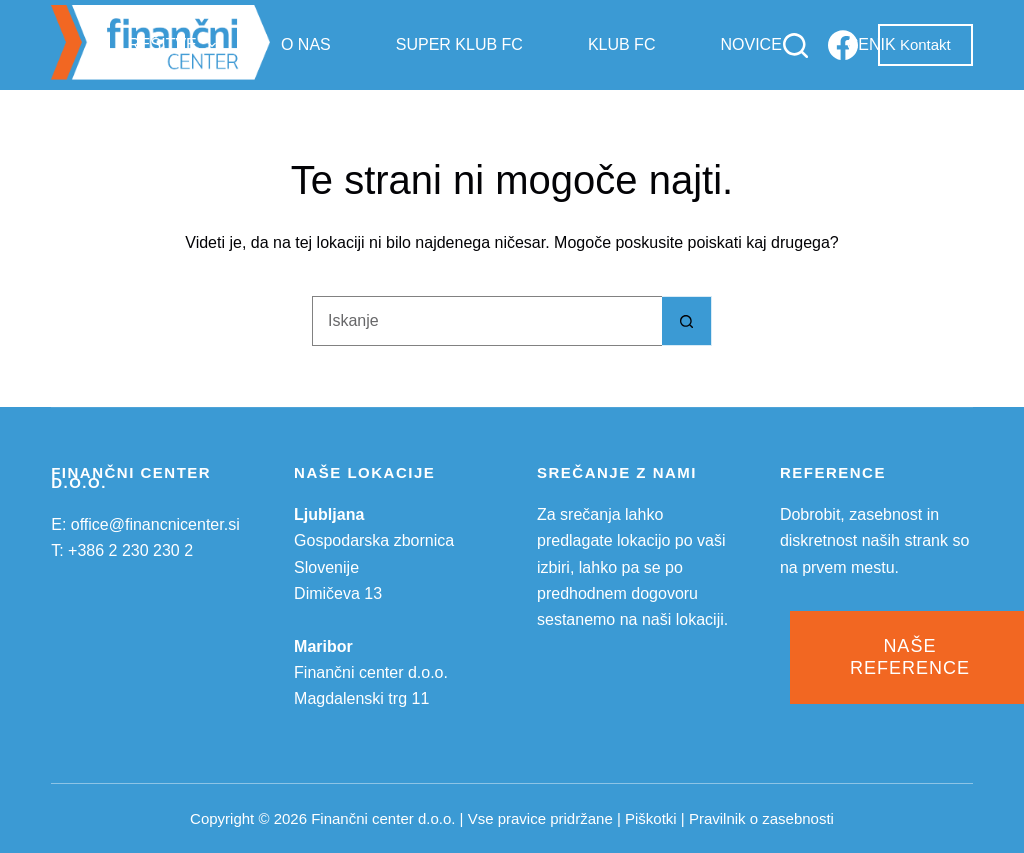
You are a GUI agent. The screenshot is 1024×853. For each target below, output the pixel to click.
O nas (306, 44)
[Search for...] (487, 321)
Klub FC (622, 44)
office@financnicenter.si (155, 524)
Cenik (871, 44)
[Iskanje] (795, 45)
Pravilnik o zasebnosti (761, 818)
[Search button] (687, 321)
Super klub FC (459, 44)
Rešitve (176, 45)
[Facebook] (843, 45)
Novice (750, 44)
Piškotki (651, 818)
